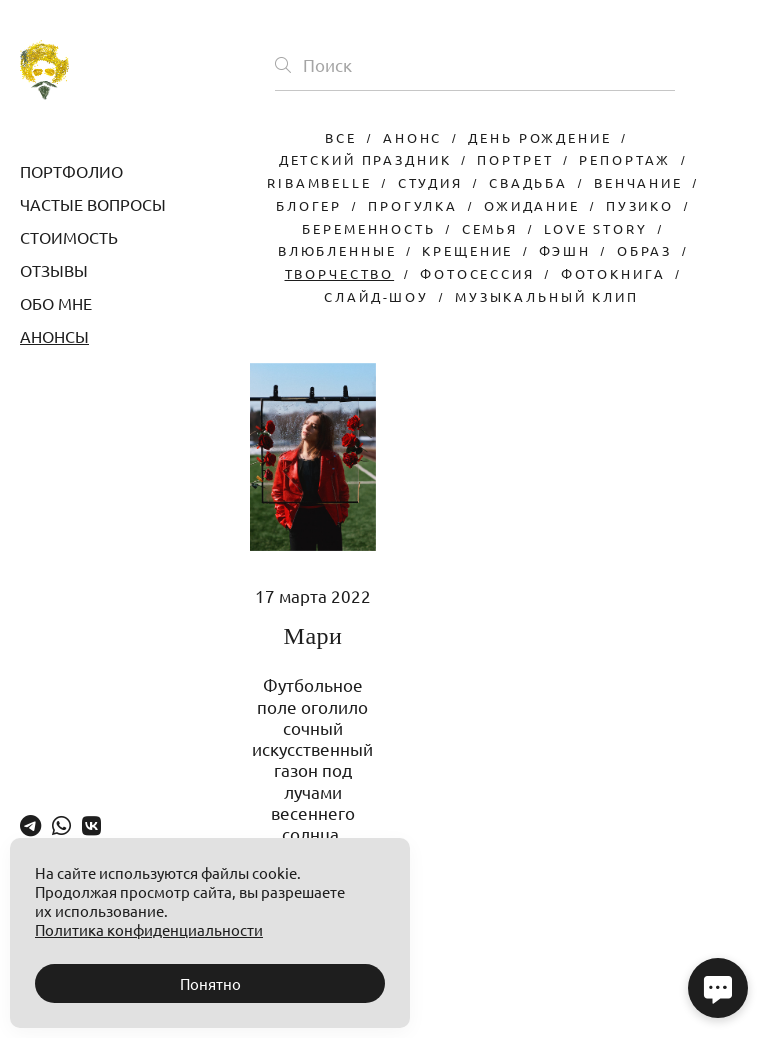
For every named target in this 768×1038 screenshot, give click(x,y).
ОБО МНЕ (56, 303)
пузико (640, 205)
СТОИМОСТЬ (69, 237)
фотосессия (477, 273)
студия (430, 182)
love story (596, 228)
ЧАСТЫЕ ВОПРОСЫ (93, 204)
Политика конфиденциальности (149, 929)
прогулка (413, 205)
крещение (467, 250)
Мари (313, 636)
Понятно (210, 983)
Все (341, 137)
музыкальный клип (547, 296)
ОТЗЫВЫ (54, 270)
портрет (515, 159)
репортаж (625, 159)
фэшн (564, 250)
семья (490, 228)
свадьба (528, 182)
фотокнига (613, 273)
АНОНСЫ (54, 336)
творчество (340, 273)
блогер (309, 205)
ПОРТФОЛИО (71, 171)
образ (644, 250)
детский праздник (365, 159)
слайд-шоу (376, 296)
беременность (368, 228)
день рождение (539, 137)
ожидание (532, 205)
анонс (412, 137)
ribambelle (319, 182)
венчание (638, 182)
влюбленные (337, 250)
